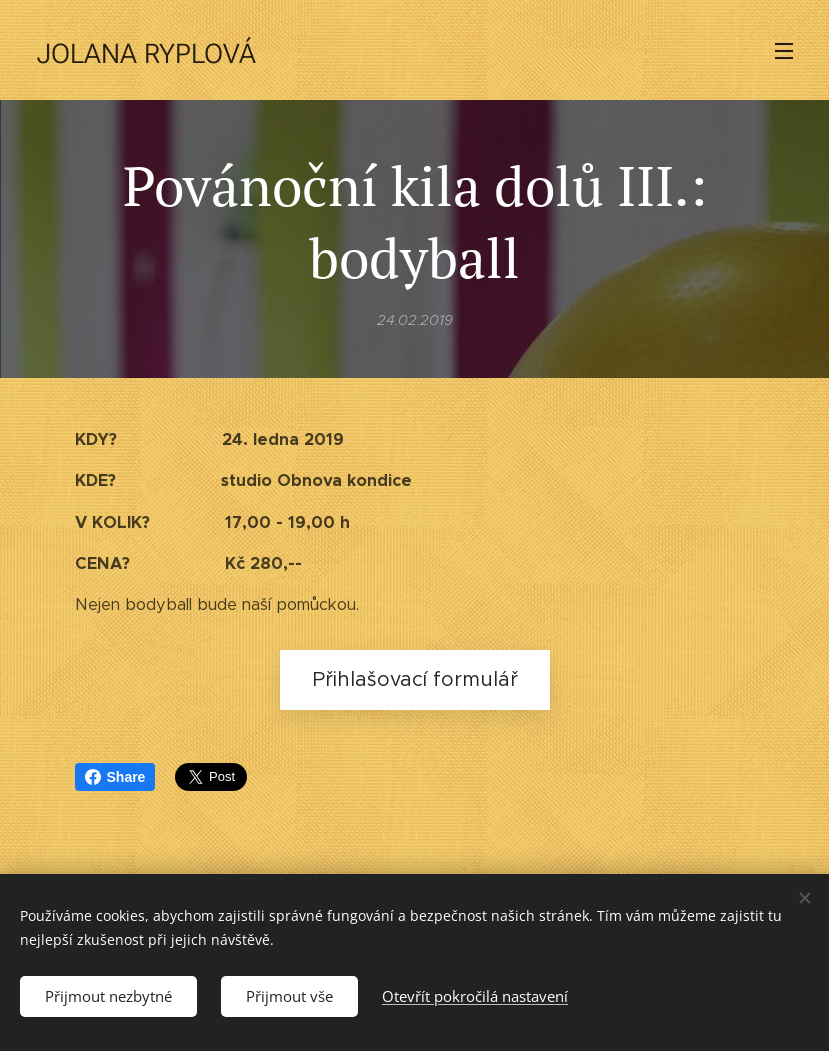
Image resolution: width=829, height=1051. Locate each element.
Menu (784, 51)
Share (115, 777)
